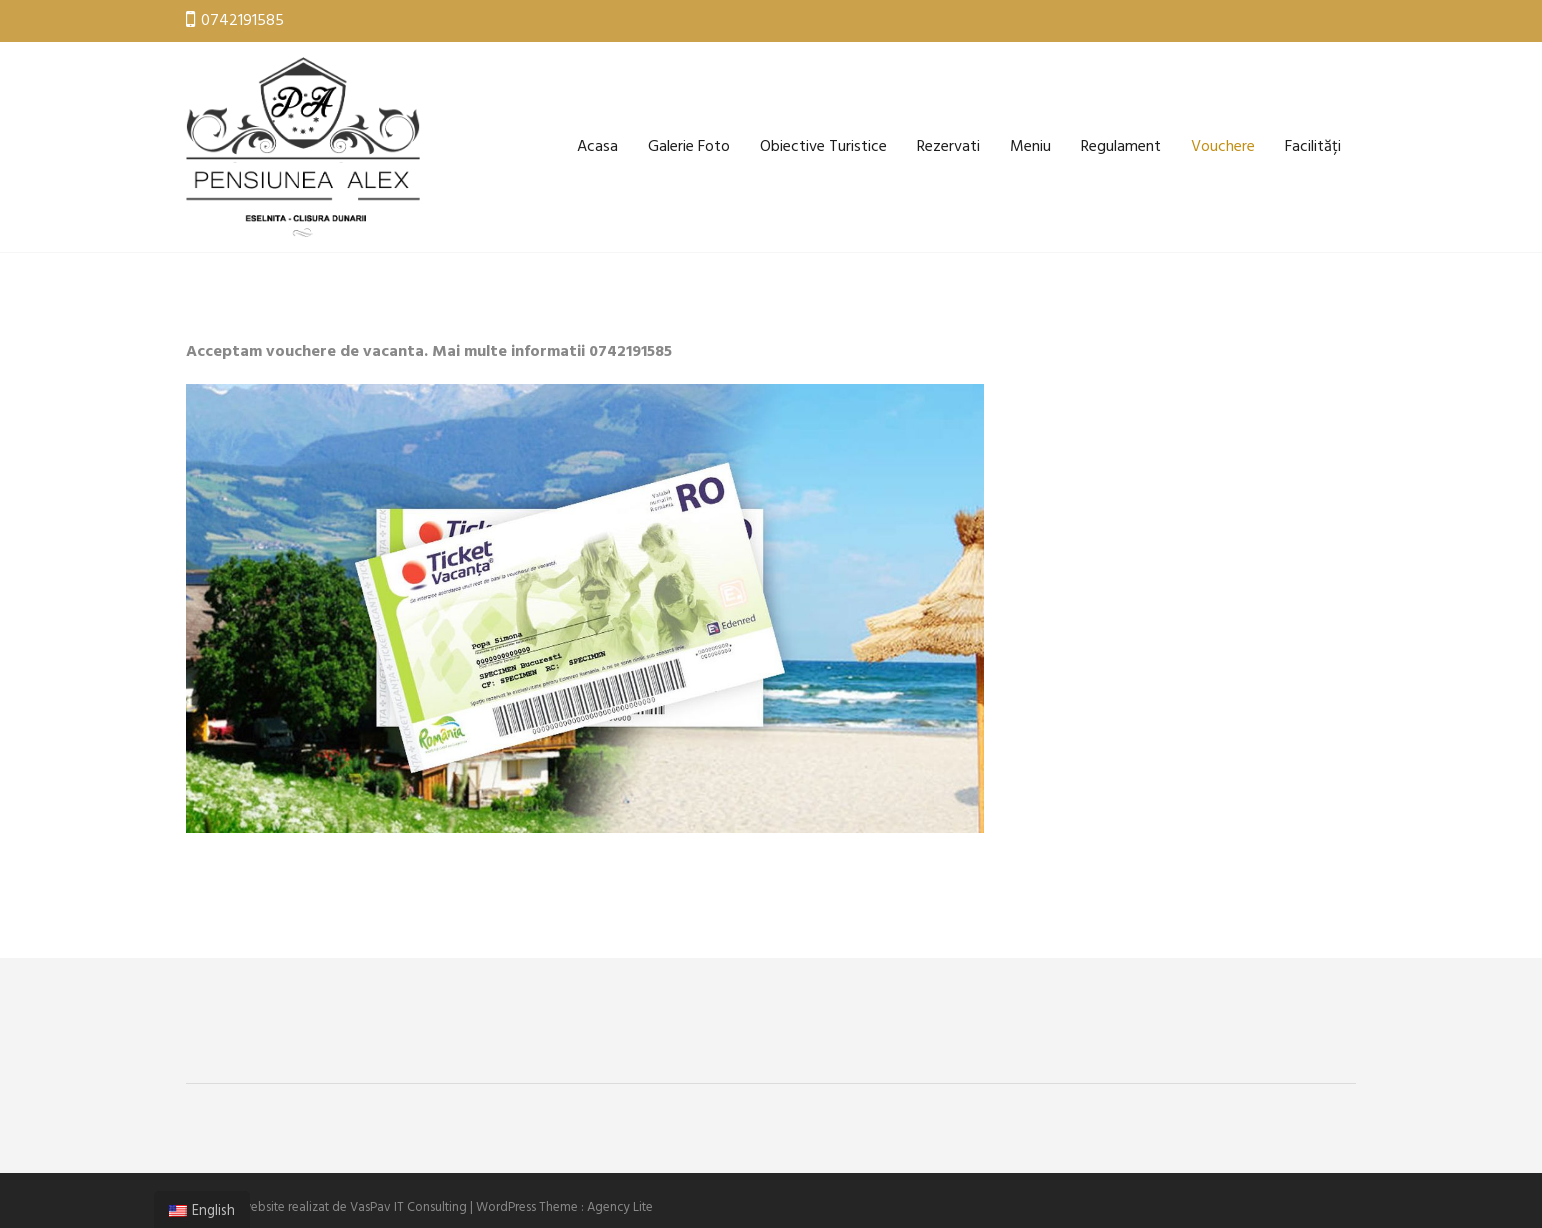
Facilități (1313, 147)
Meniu (1030, 147)
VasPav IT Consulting (408, 1207)
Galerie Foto (689, 147)
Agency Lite (620, 1207)
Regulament (1121, 147)
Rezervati (948, 147)
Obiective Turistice (823, 147)
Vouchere (1223, 147)
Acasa (597, 147)
